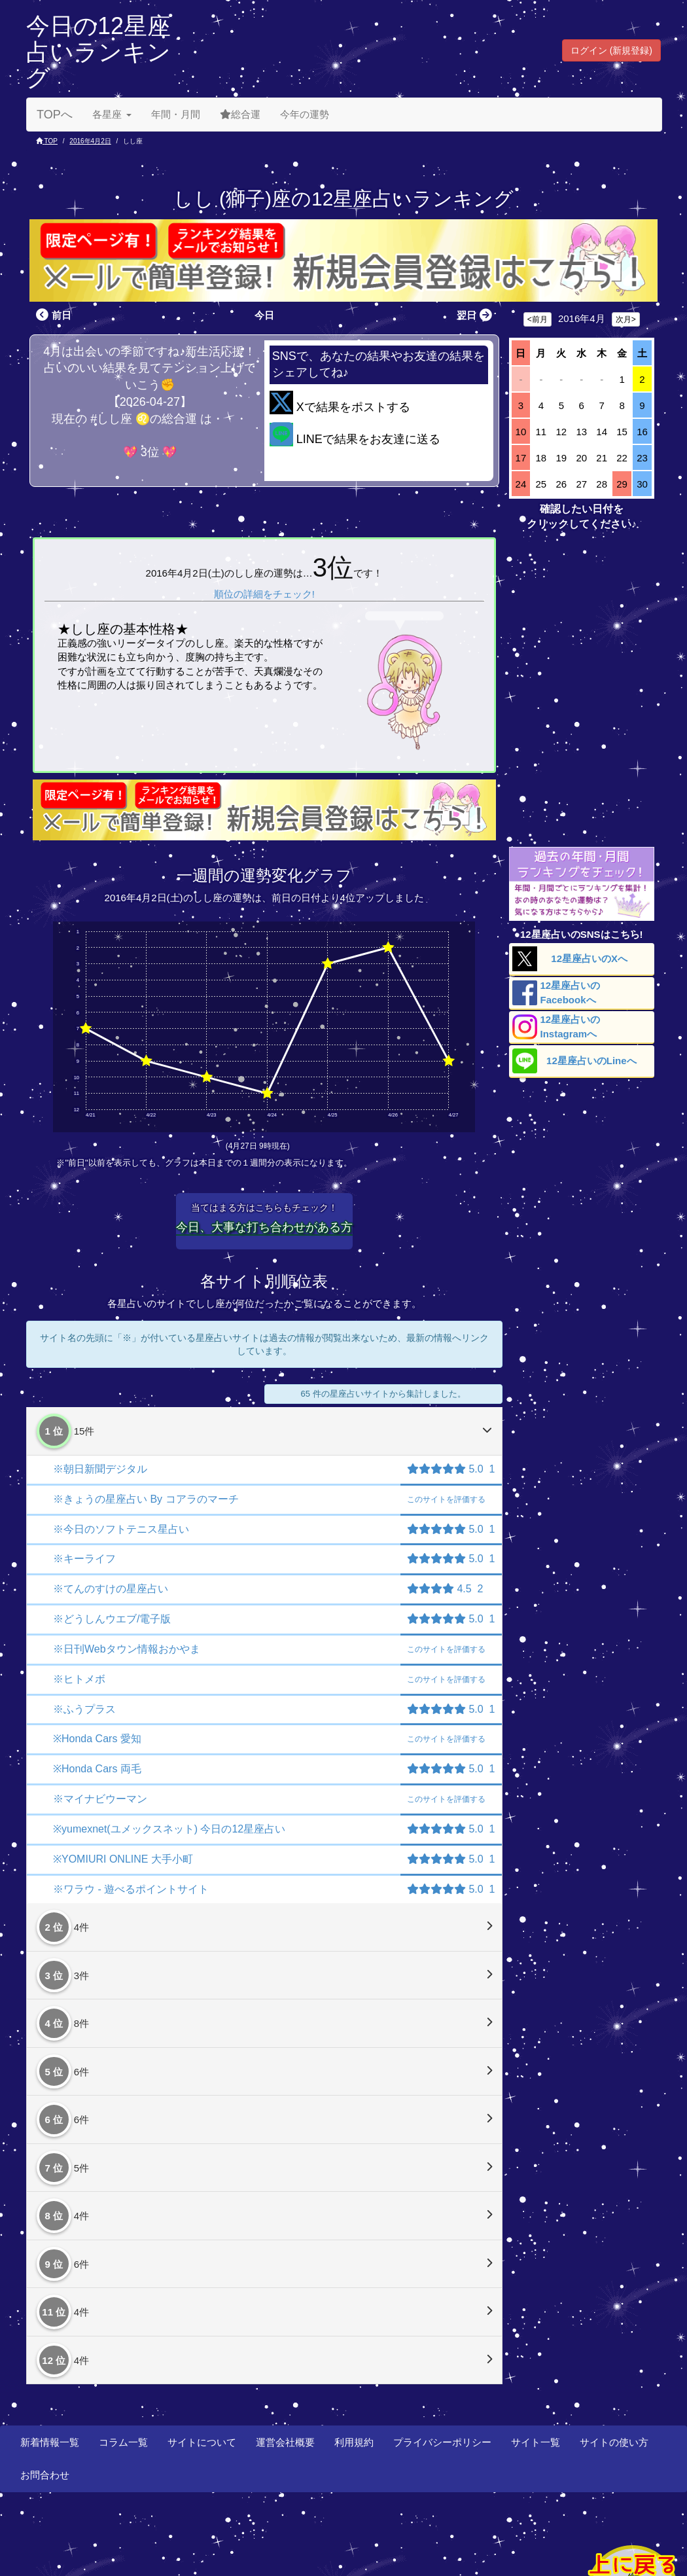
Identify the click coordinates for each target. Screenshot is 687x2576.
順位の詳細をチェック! (264, 593)
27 (581, 484)
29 (621, 484)
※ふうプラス (84, 1709)
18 (541, 457)
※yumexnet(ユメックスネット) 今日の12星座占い (169, 1828)
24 (521, 484)
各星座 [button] (112, 114)
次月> (626, 319)
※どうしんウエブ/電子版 (112, 1618)
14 (601, 431)
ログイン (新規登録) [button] (611, 50)
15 (621, 431)
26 (561, 484)
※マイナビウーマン (100, 1798)
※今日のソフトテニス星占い (121, 1529)
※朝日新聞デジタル (100, 1469)
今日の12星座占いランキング (98, 51)
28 (601, 484)
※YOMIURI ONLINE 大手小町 (123, 1859)
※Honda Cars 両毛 (97, 1768)
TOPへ (55, 114)
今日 (264, 315)
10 (521, 431)
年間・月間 (175, 114)
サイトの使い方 (614, 2442)
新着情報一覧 (49, 2442)
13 (581, 431)
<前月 (537, 319)
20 (581, 457)
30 (642, 484)
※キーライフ (84, 1558)
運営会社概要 (285, 2442)
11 (541, 431)
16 (642, 431)
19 (561, 457)
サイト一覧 (535, 2442)
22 (621, 457)
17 (521, 457)
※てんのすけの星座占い (110, 1588)
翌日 (476, 315)
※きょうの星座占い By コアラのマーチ (146, 1499)
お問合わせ (44, 2474)
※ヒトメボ (79, 1679)
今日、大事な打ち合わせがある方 (264, 1227)
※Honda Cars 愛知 (97, 1738)
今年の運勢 (304, 114)
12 (561, 431)
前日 (52, 315)
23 (642, 457)
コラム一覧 (123, 2442)
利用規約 (354, 2442)
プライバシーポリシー (442, 2442)
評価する (446, 1499)
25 (541, 484)
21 (601, 457)
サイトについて (201, 2442)
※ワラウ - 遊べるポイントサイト (131, 1889)
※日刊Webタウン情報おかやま (126, 1649)
